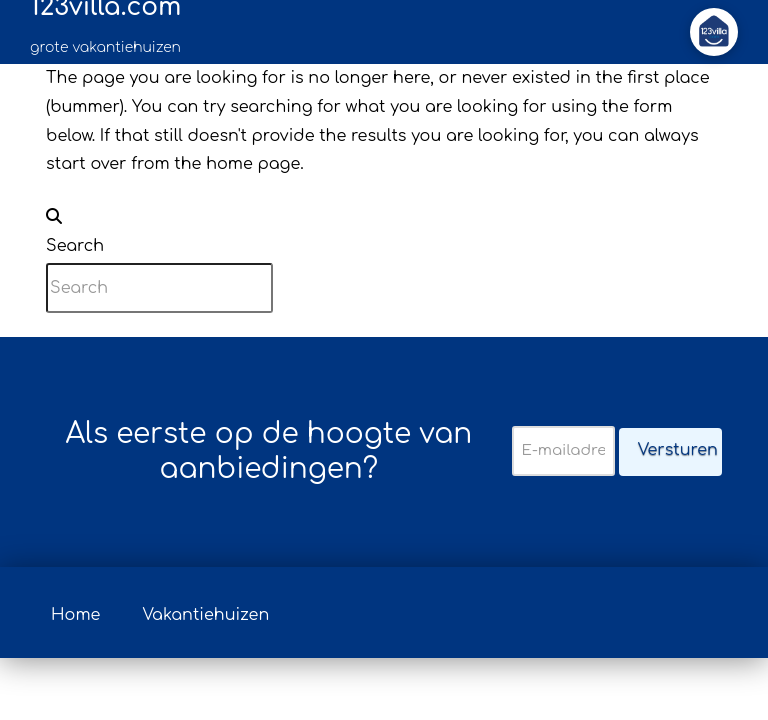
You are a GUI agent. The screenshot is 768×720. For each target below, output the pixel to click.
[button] (714, 32)
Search (75, 246)
